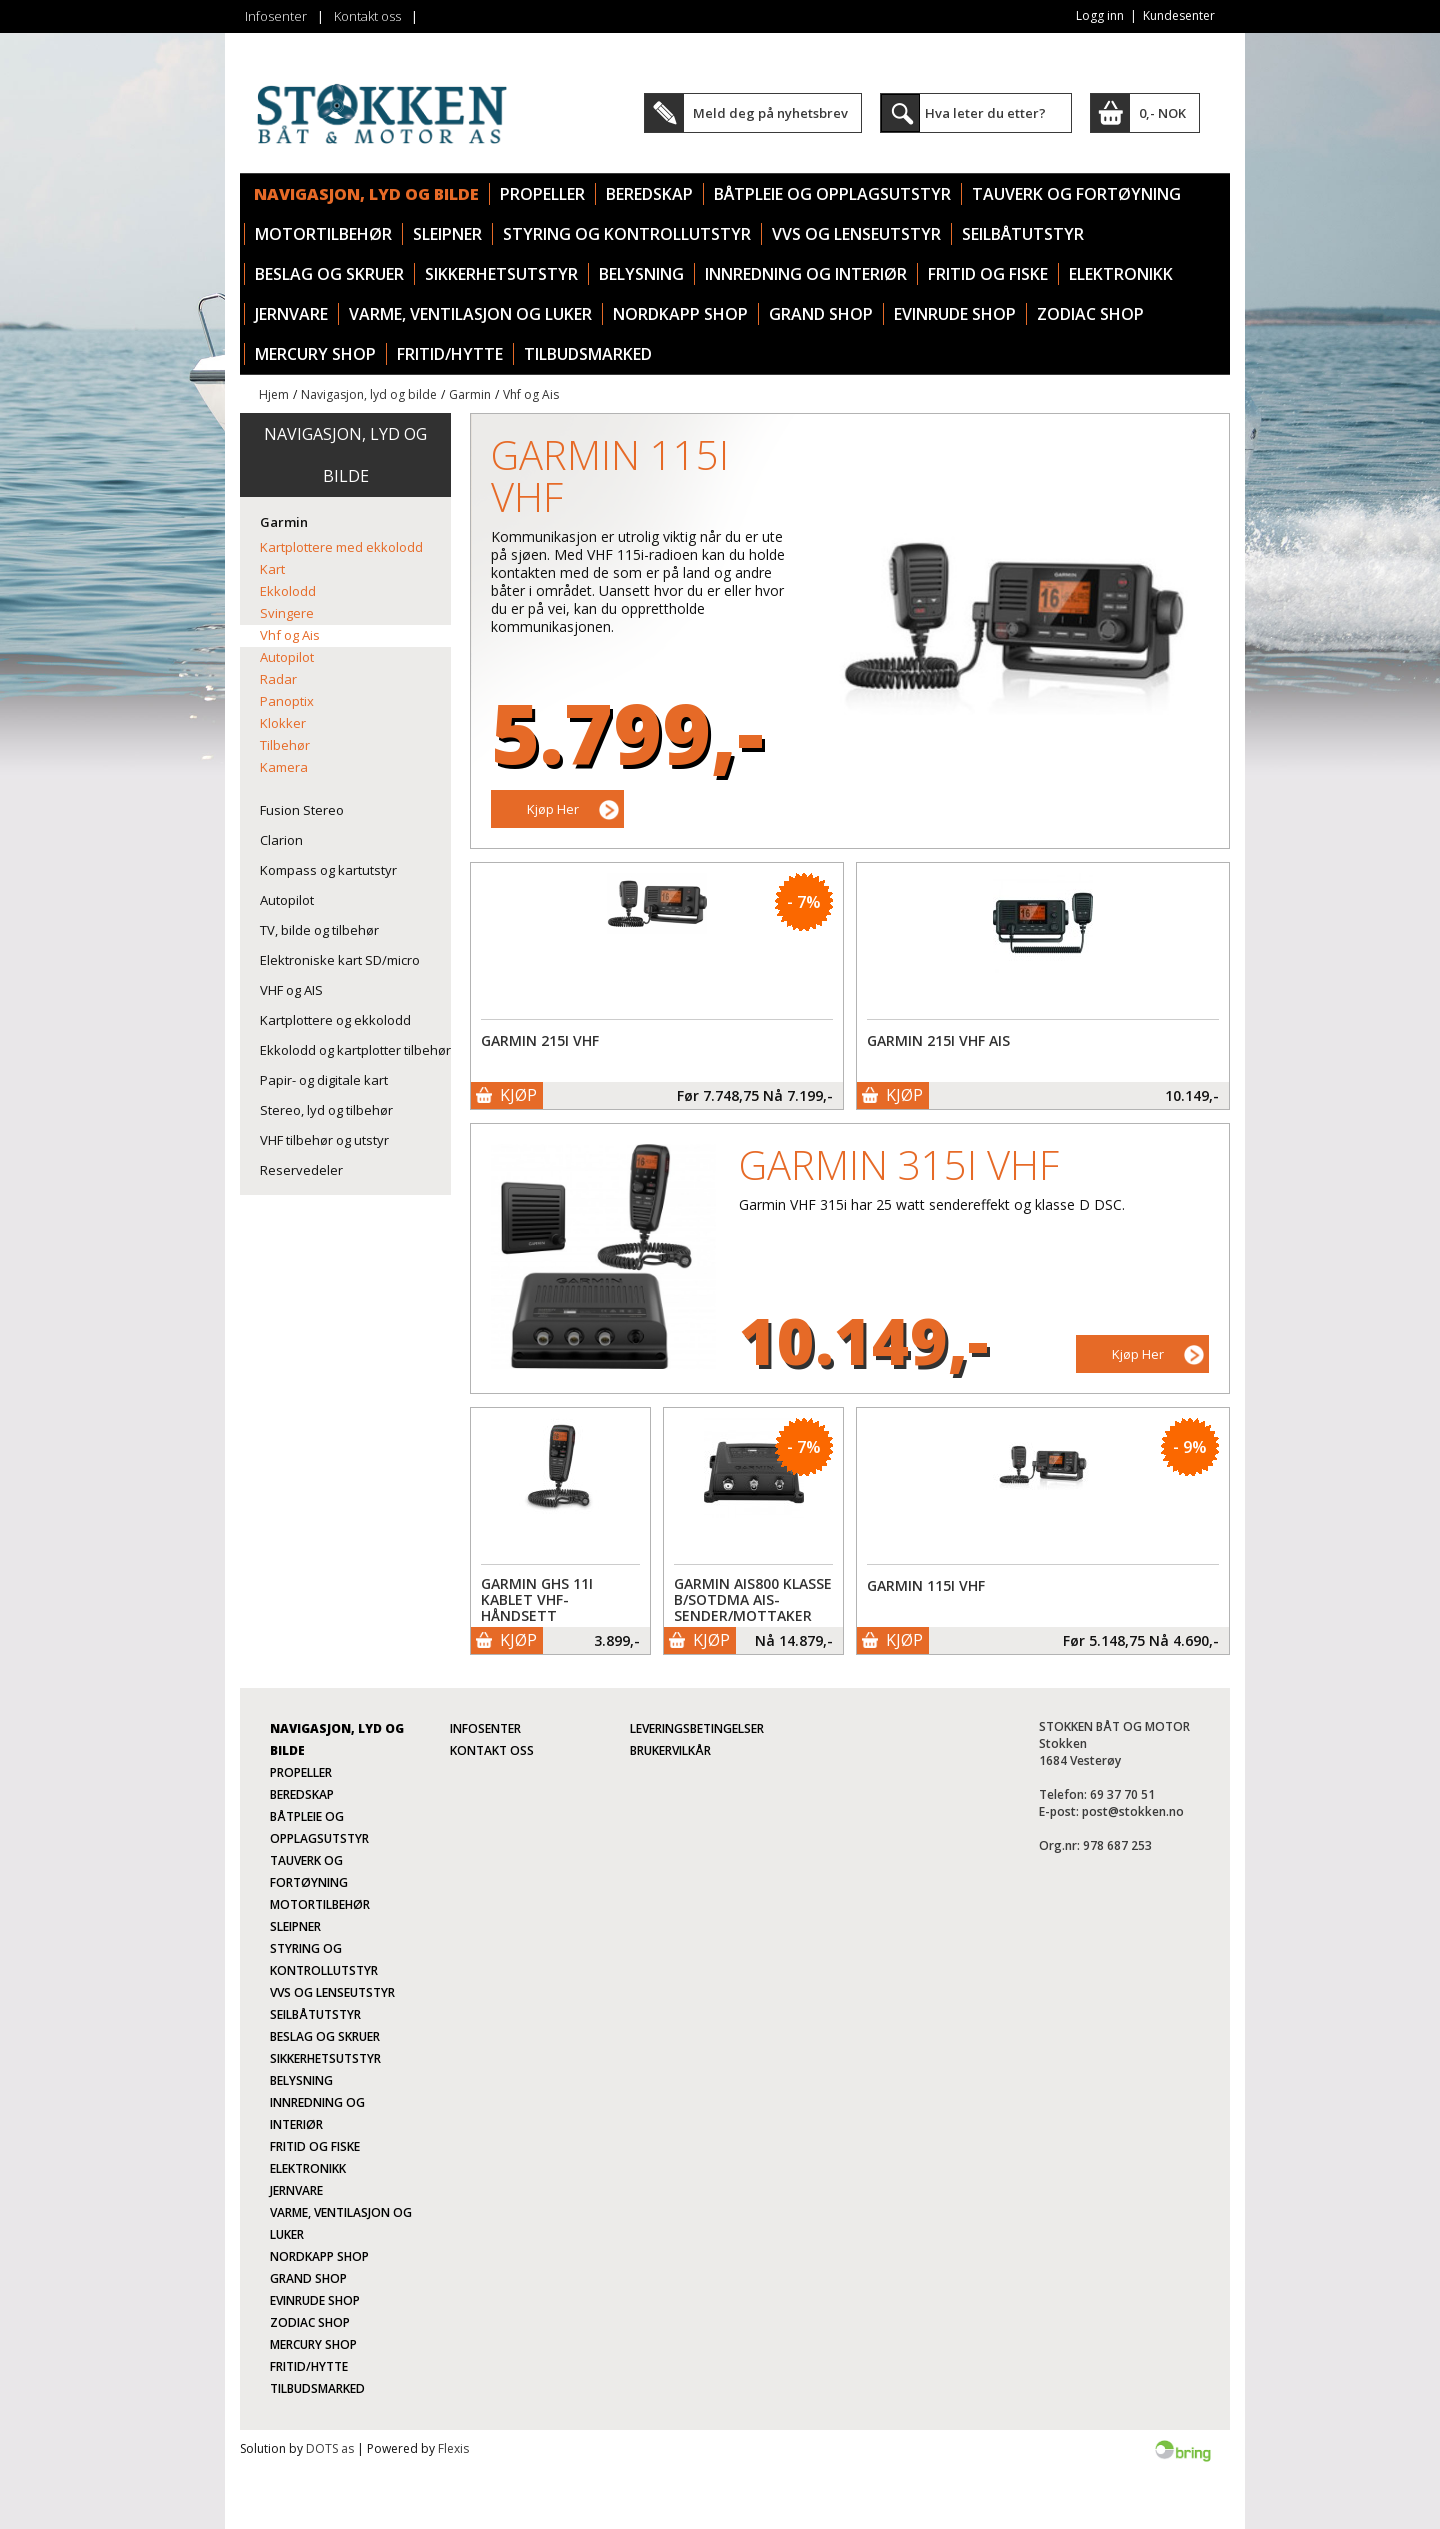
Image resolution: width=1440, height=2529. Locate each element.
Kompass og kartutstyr (328, 870)
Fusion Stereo (302, 810)
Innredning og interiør (806, 274)
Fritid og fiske (988, 274)
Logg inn (1100, 15)
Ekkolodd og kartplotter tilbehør (355, 1050)
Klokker (283, 723)
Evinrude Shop (955, 314)
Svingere (287, 613)
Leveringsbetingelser (697, 1728)
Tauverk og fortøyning (1076, 194)
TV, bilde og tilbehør (319, 930)
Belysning (641, 274)
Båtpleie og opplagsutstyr (832, 194)
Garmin (470, 394)
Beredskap (649, 194)
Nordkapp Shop (680, 314)
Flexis (453, 2448)
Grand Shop (821, 314)
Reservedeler (301, 1170)
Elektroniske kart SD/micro (340, 960)
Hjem (274, 394)
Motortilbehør (323, 234)
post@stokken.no (1133, 1811)
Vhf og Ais (531, 394)
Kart (272, 569)
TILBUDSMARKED (588, 354)
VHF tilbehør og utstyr (324, 1140)
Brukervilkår (670, 1750)
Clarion (281, 840)
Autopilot (287, 657)
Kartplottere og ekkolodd (335, 1020)
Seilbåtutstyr (1023, 234)
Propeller (542, 194)
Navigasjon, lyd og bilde (366, 194)
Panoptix (287, 701)
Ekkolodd (288, 591)
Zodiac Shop (1090, 314)
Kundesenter (1179, 15)
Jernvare (291, 314)
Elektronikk (1121, 274)
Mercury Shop (315, 354)
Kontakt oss (367, 16)
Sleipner (447, 234)
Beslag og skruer (329, 274)
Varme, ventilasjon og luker (470, 314)
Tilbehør (285, 745)
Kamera (284, 767)
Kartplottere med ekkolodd (341, 547)
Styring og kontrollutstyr (627, 234)
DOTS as (330, 2448)
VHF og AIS (291, 990)
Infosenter (276, 16)
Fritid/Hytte (450, 354)
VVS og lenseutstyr (856, 234)
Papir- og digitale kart (324, 1080)
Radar (278, 679)
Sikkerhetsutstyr (501, 274)
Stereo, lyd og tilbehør (326, 1110)
